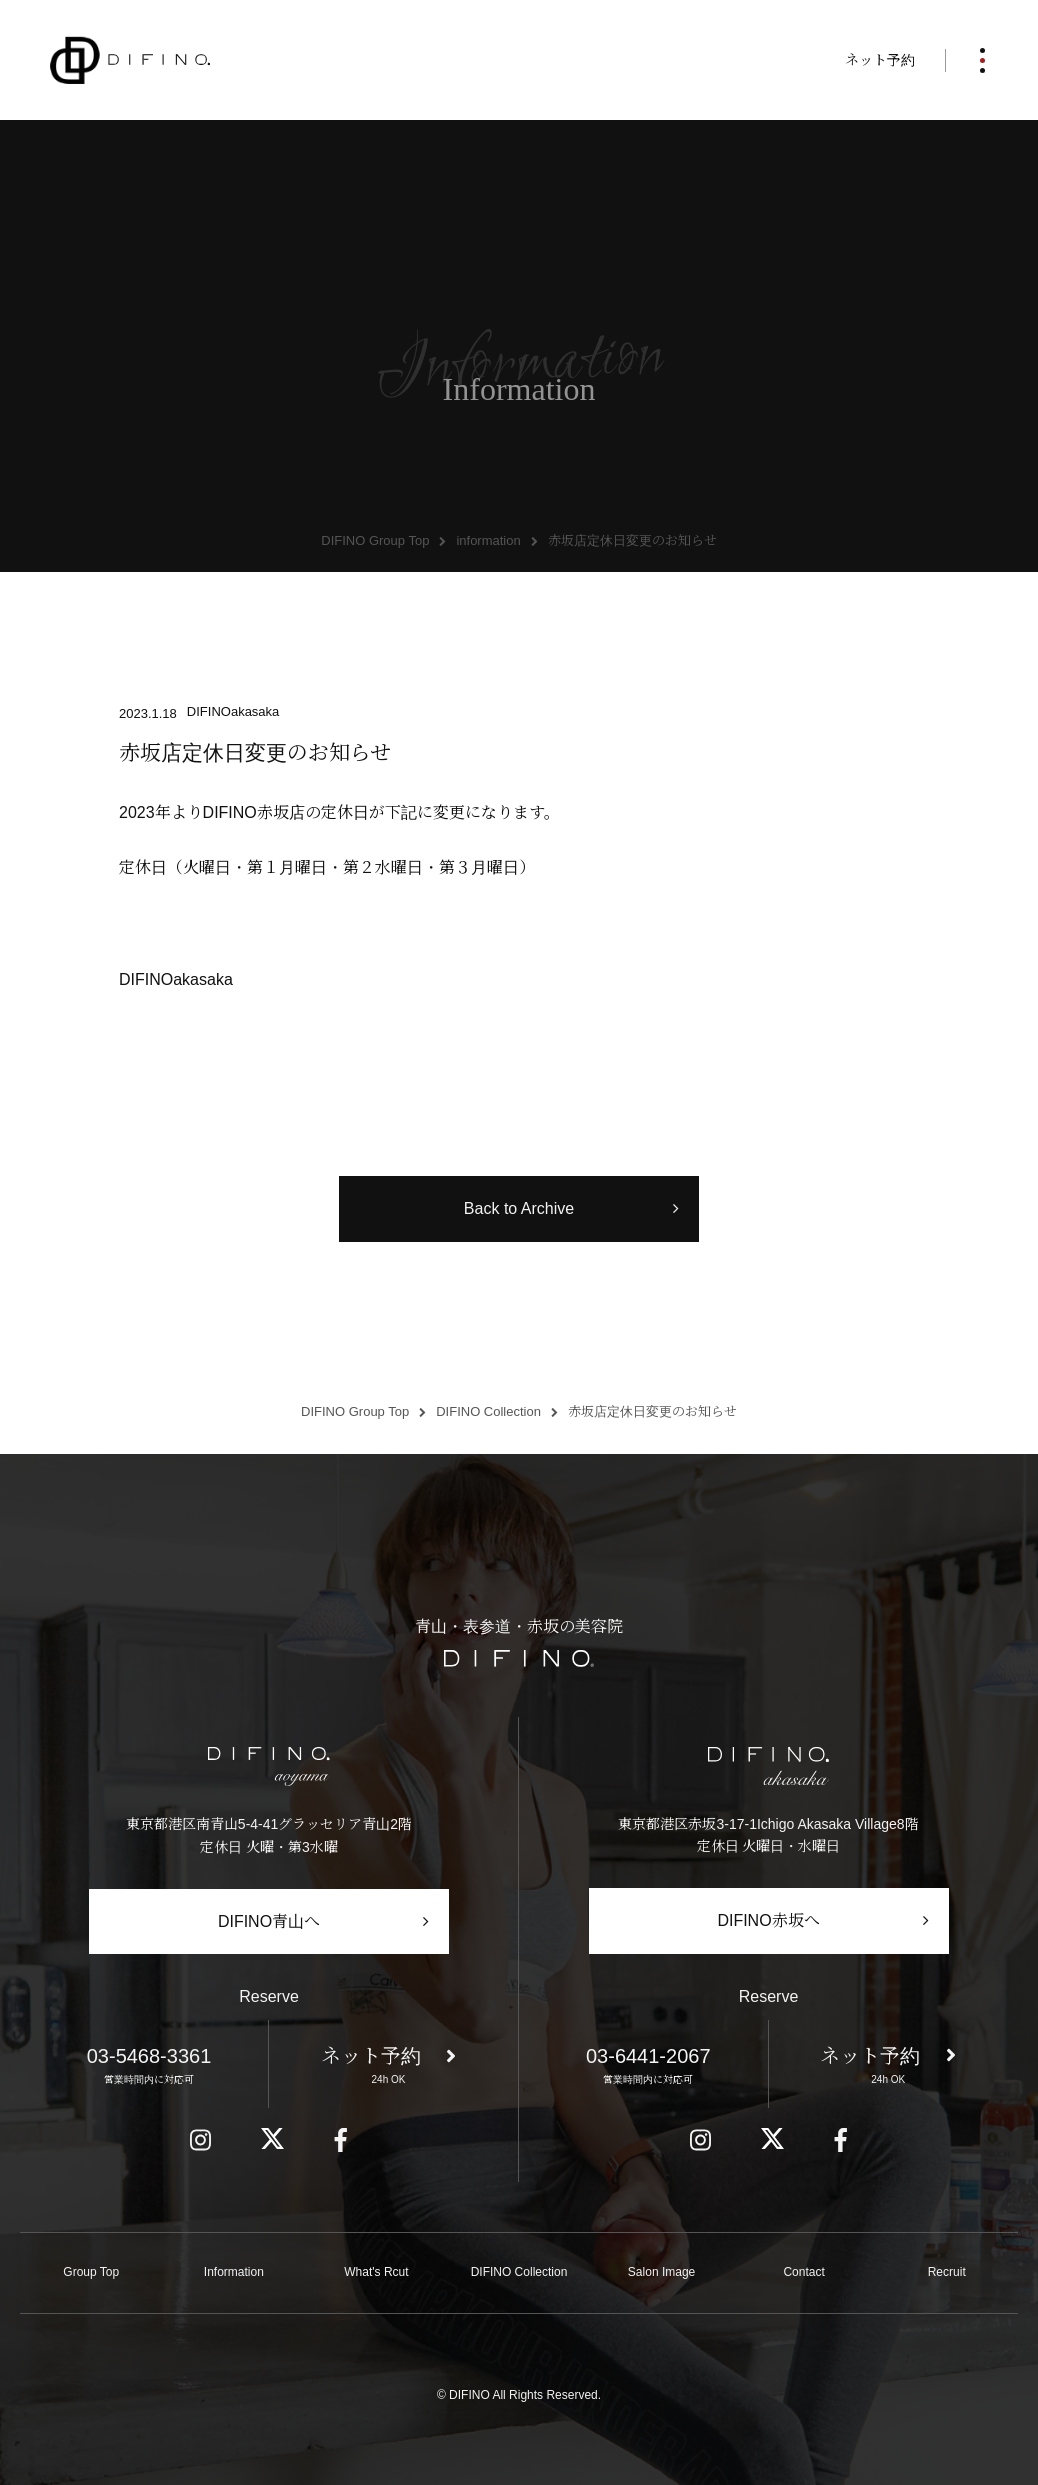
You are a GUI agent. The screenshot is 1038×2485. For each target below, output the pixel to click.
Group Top (91, 2272)
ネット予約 (880, 60)
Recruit (947, 2272)
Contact (803, 2272)
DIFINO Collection (519, 2272)
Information (234, 2272)
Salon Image (661, 2272)
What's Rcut (376, 2272)
